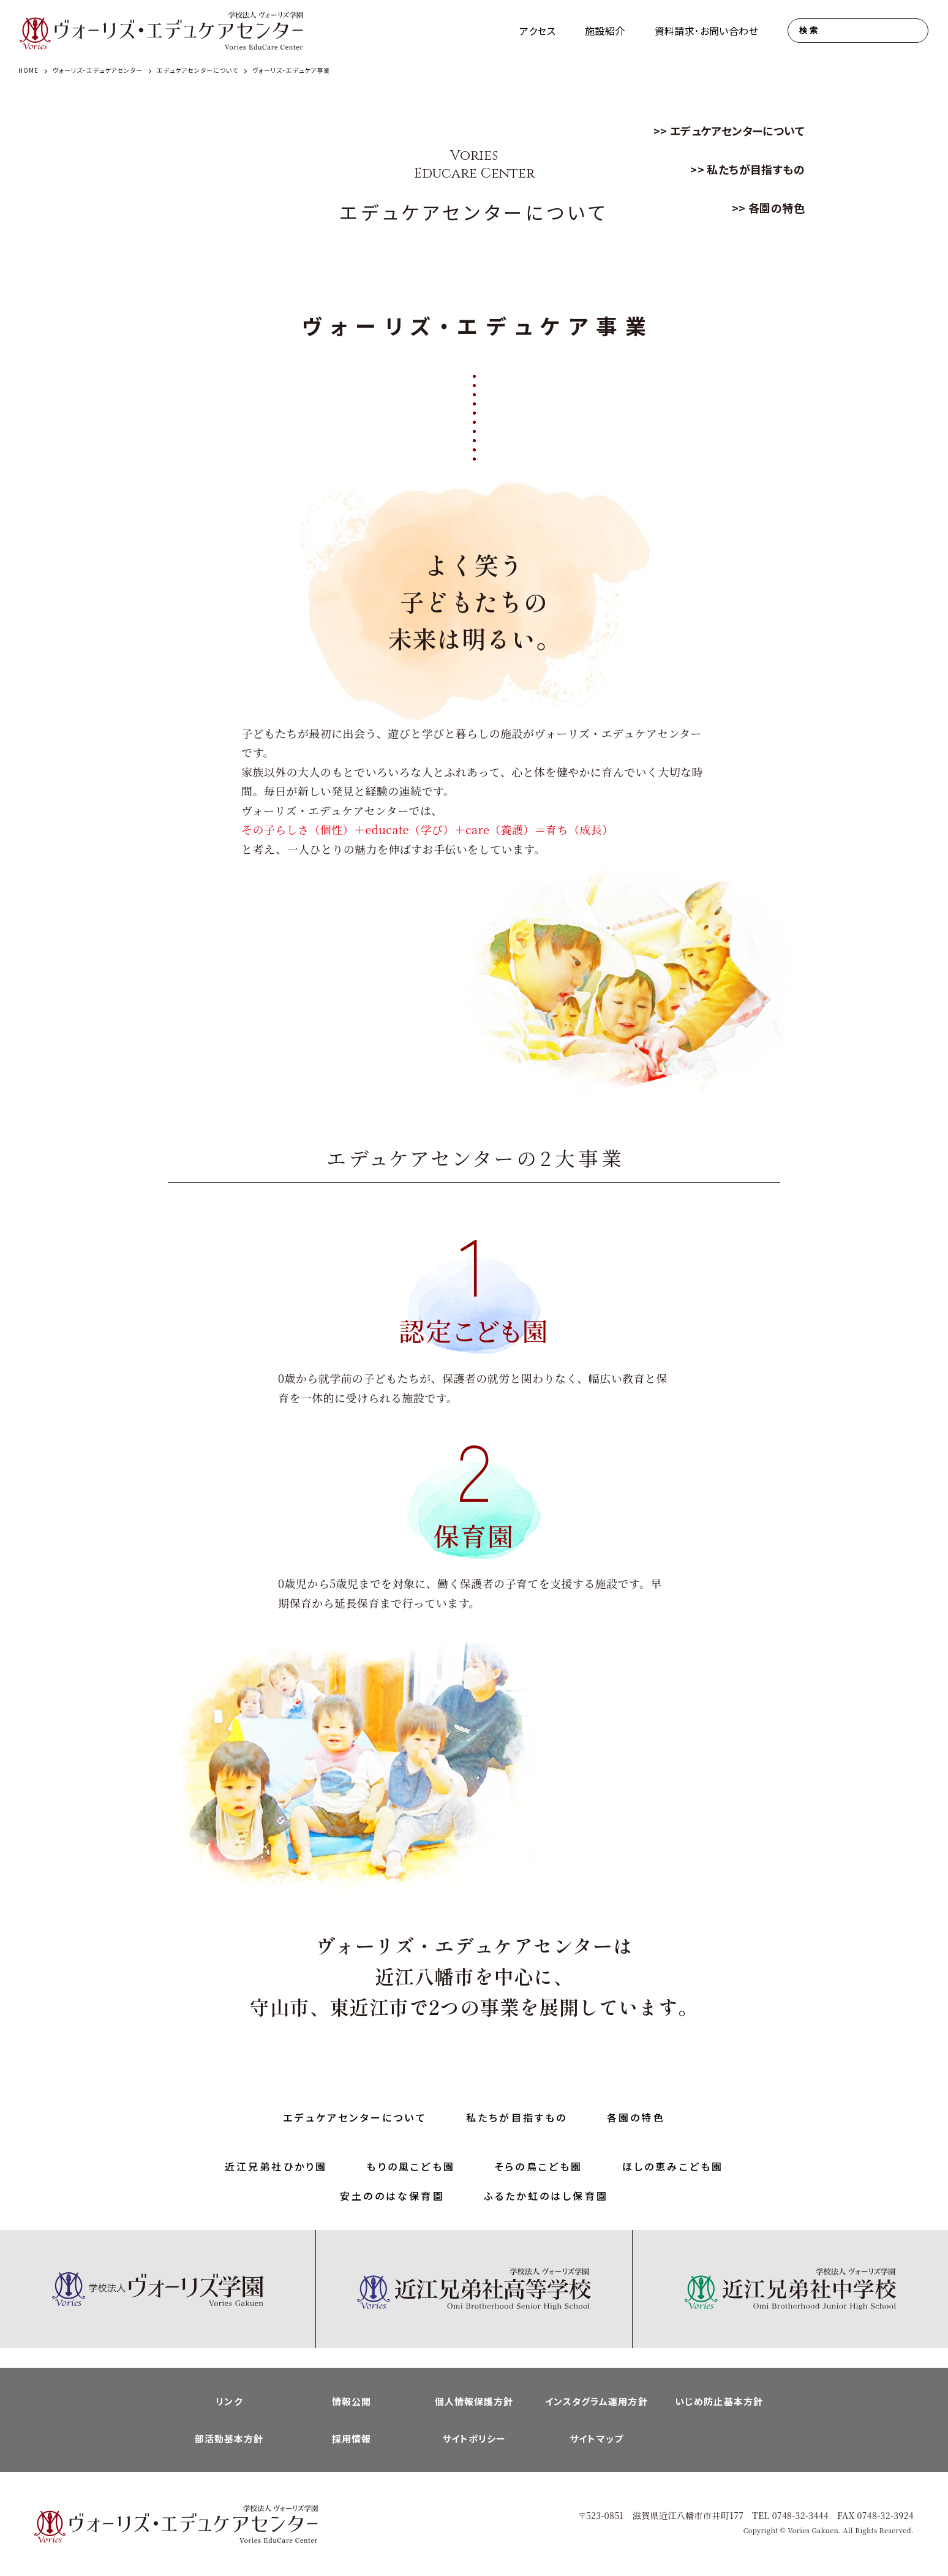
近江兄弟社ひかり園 (276, 2166)
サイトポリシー (474, 2438)
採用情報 (352, 2438)
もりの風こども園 (410, 2166)
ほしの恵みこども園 (673, 2166)
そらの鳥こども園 (538, 2166)
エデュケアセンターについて (737, 130)
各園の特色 (776, 208)
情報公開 (352, 2401)
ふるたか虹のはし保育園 (546, 2195)
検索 (809, 30)
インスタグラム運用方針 (596, 2401)
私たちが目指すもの (756, 169)
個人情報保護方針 (474, 2401)
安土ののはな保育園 (392, 2195)
